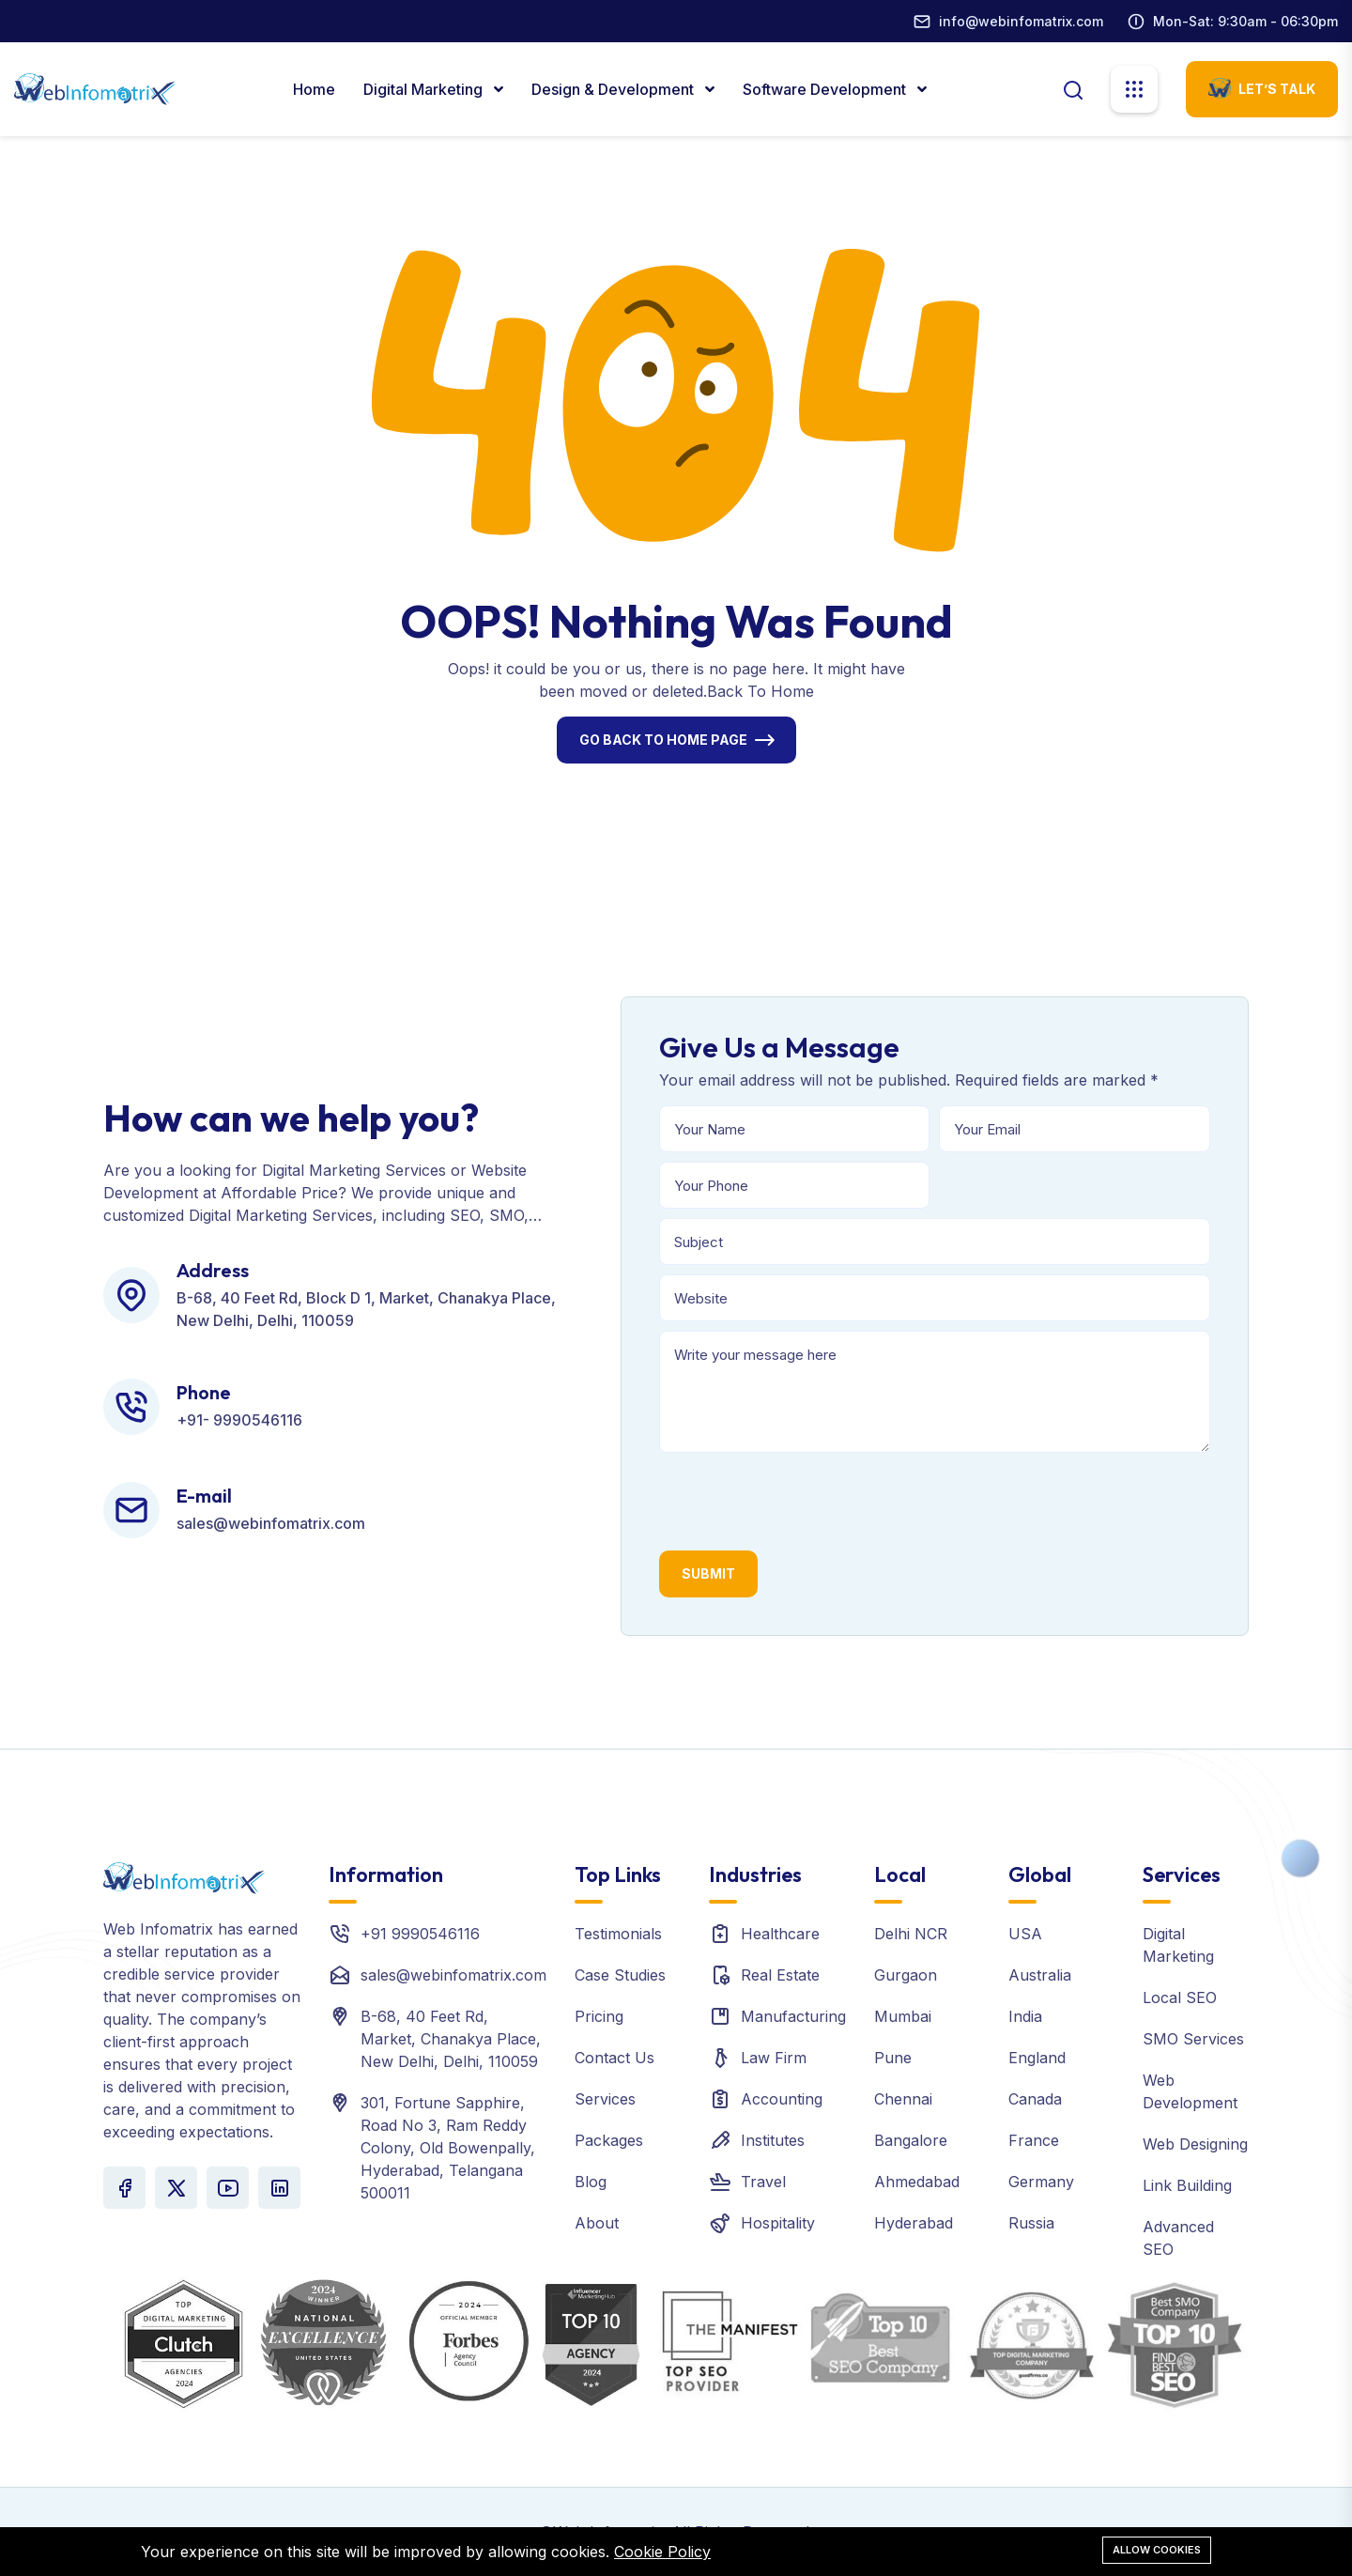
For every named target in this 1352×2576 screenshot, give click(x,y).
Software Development (826, 89)
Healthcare (780, 1933)
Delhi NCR (910, 1933)
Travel (763, 2181)
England (1037, 2057)
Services (605, 2099)
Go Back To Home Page (663, 740)
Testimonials (618, 1933)
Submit (708, 1573)
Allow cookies (1157, 2549)
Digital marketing (424, 89)
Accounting (781, 2099)
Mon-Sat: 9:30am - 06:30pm (1245, 21)
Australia (1039, 1975)
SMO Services (1193, 2038)
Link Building (1187, 2185)
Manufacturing (793, 2016)
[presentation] (802, 1498)
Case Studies (620, 1975)
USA (1025, 1933)
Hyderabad (913, 2223)
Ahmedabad (917, 2181)
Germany (1041, 2181)
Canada (1035, 2099)
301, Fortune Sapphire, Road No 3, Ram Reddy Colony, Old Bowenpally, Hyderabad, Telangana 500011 (448, 2147)
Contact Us (614, 2057)
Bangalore (910, 2140)
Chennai (903, 2099)
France (1033, 2140)
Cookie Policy (662, 2551)
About (597, 2223)
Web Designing (1195, 2144)
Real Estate (780, 1975)
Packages (609, 2140)
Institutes (773, 2140)
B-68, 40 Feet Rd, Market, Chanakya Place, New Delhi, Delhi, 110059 (451, 2039)
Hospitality (778, 2223)
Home (314, 89)
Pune (893, 2057)
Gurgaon (905, 1975)
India (1025, 2016)
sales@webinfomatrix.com (453, 1975)
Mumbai (902, 2016)
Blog (591, 2181)
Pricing (599, 2016)
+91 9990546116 (420, 1933)
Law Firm (774, 2057)
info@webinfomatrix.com (1021, 21)
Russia (1031, 2223)
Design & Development (614, 89)
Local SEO (1180, 1997)
